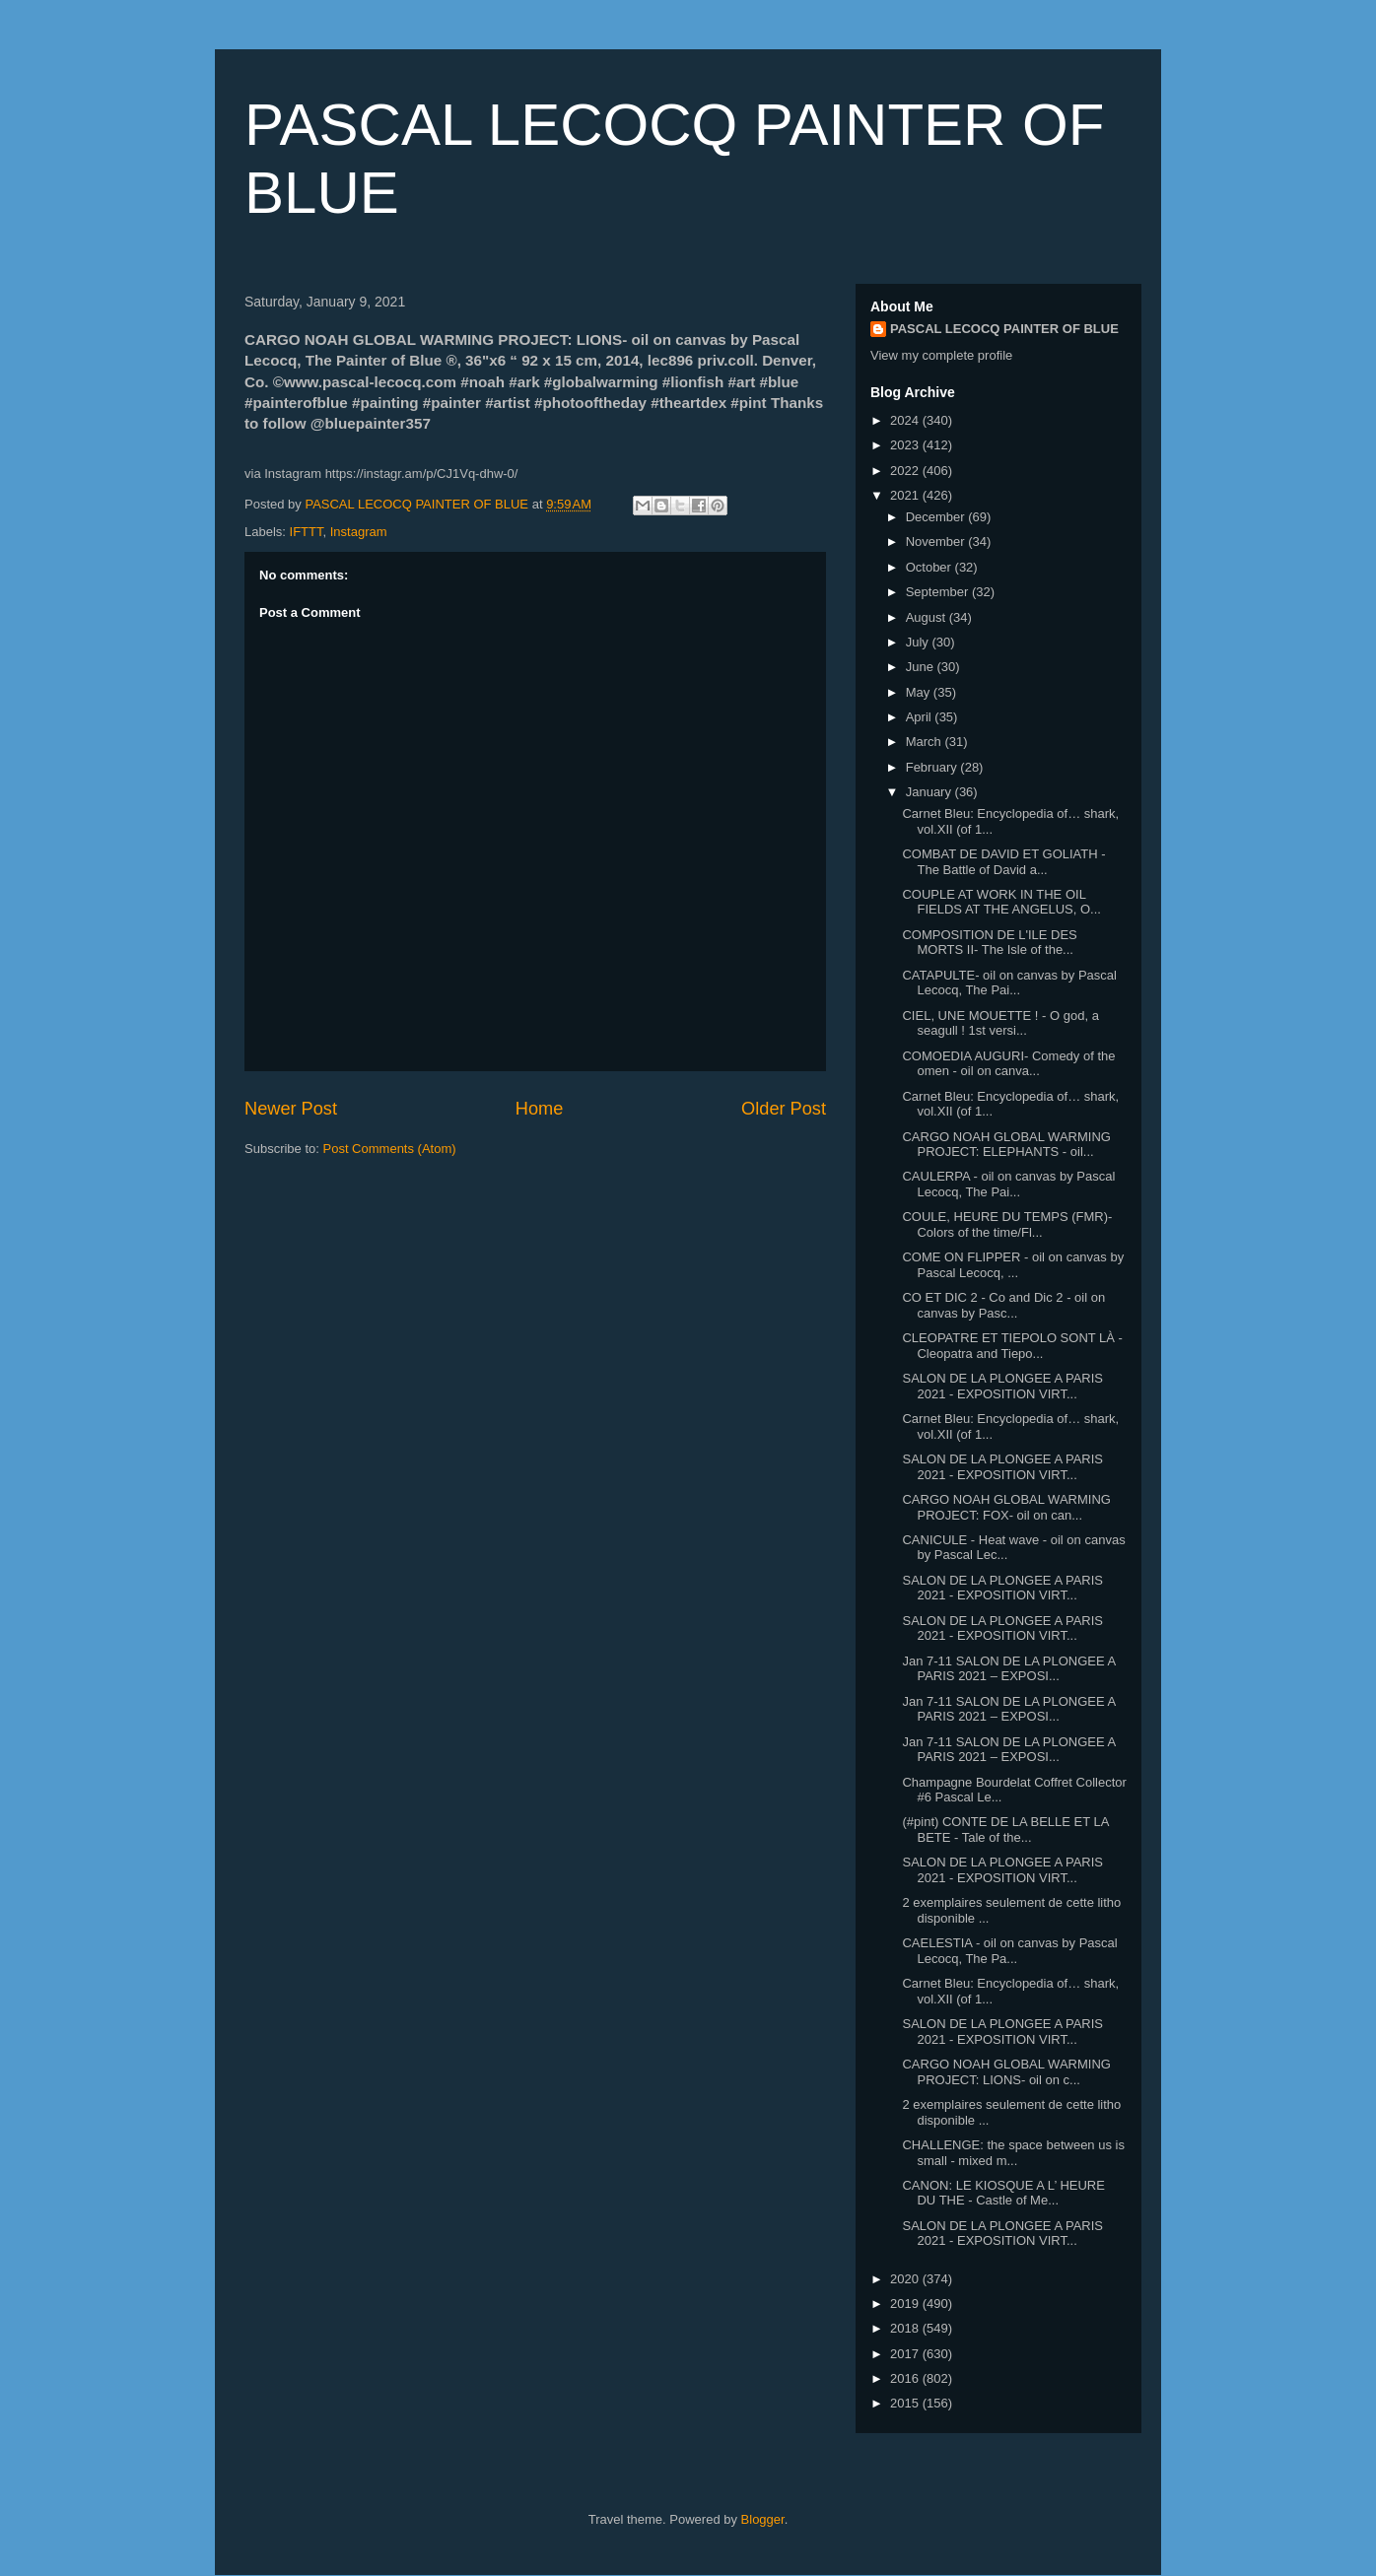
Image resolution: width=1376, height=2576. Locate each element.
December (937, 516)
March (925, 741)
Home (540, 1109)
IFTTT (306, 531)
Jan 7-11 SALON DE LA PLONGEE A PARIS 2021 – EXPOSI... (1008, 1669)
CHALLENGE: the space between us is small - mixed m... (1013, 2152)
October (930, 567)
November (937, 541)
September (939, 591)
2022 (906, 470)
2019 (906, 2303)
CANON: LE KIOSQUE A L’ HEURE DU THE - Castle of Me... (1003, 2193)
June (921, 666)
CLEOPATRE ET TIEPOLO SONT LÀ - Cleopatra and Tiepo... (1012, 1345)
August (927, 617)
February (933, 767)
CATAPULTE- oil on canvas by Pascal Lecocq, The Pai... (1009, 983)
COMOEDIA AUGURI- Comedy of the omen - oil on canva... (1008, 1064)
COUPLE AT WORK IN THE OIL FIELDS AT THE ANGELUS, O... (1001, 902)
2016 (906, 2378)
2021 (906, 495)
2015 (906, 2403)
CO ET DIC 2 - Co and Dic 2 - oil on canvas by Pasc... (1003, 1305)
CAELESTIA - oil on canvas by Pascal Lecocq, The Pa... (1009, 1950)
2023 (906, 445)
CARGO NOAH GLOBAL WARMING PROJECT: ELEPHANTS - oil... (1006, 1144)
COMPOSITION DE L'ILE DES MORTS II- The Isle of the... (989, 942)
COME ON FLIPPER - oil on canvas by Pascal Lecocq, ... (1013, 1265)
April (920, 717)
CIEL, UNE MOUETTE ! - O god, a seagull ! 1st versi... (1000, 1023)
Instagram (358, 531)
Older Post (783, 1109)
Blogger (763, 2519)
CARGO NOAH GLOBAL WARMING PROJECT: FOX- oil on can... (1006, 1507)
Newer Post (290, 1109)
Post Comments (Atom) (389, 1148)
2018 (906, 2328)
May (919, 692)
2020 (906, 2278)
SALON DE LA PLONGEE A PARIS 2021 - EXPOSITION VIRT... (1002, 1386)
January (930, 791)
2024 (906, 420)
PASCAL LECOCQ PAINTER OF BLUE (1004, 328)
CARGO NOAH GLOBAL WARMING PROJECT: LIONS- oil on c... (1006, 2072)
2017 (906, 2353)
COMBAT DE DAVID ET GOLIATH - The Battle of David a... (1003, 862)
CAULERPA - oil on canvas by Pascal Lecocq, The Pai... (1008, 1184)
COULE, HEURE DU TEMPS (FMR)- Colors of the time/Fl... (1007, 1224)
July (919, 642)
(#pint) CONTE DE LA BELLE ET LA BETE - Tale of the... (1005, 1829)
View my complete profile (941, 355)
